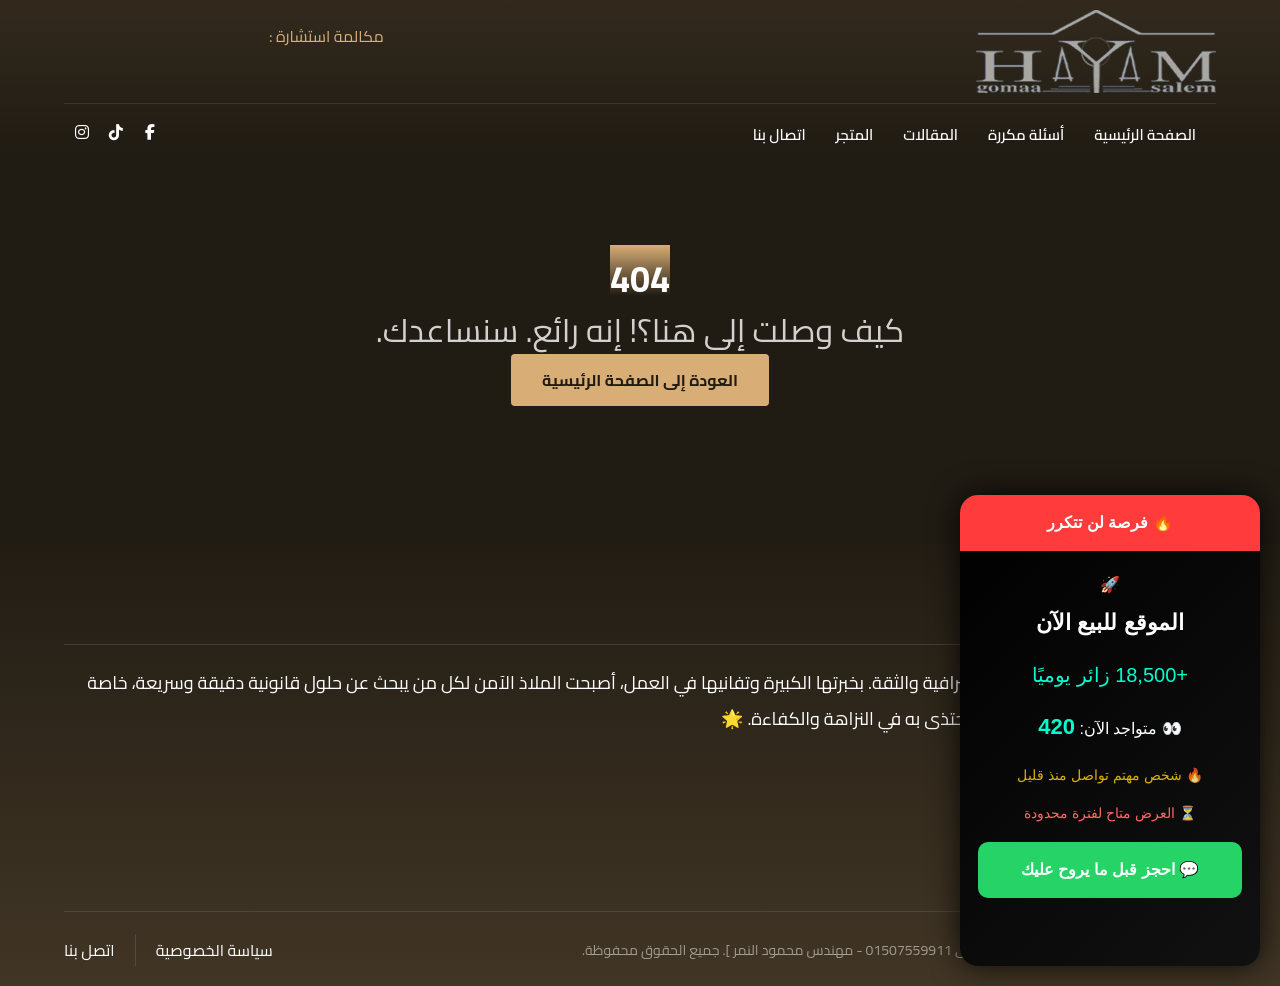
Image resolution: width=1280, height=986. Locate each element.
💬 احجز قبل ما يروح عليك (1110, 869)
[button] (150, 132)
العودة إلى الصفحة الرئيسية (640, 380)
